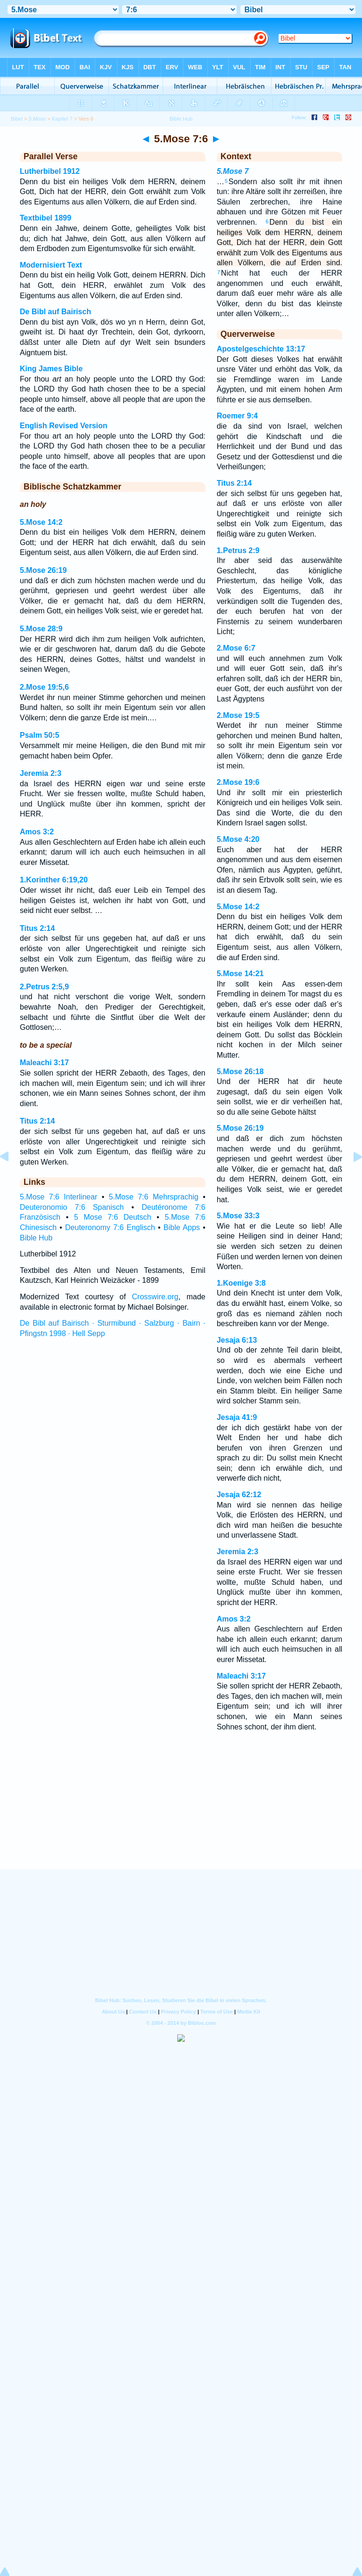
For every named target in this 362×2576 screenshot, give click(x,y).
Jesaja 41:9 (237, 1417)
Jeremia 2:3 (40, 773)
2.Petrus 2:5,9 (44, 987)
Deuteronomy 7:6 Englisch (110, 1227)
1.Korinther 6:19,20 (54, 880)
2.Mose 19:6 (238, 782)
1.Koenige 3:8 (241, 1283)
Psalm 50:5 (39, 735)
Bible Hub (36, 1238)
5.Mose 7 (233, 171)
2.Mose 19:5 (238, 715)
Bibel (17, 119)
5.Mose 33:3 (238, 1216)
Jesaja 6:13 (237, 1340)
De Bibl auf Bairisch (55, 312)
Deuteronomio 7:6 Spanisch (72, 1207)
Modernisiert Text (51, 265)
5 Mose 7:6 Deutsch (112, 1217)
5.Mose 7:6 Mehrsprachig (153, 1197)
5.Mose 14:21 (240, 974)
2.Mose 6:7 (236, 648)
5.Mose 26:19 (43, 570)
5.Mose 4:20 (238, 839)
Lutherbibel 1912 (50, 171)
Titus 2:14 (37, 928)
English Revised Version (63, 426)
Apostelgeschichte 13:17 (261, 349)
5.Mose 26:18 (240, 1072)
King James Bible (51, 369)
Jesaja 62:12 (239, 1495)
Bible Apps (182, 1227)
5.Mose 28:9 (41, 629)
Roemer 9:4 (237, 416)
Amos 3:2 (37, 832)
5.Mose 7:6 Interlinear (58, 1197)
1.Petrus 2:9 (238, 550)
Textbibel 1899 (45, 218)
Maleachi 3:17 (44, 1063)
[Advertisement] (181, 1812)
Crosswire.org (155, 1297)
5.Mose (37, 119)
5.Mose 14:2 (41, 522)
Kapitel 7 (62, 119)
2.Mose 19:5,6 (44, 687)
